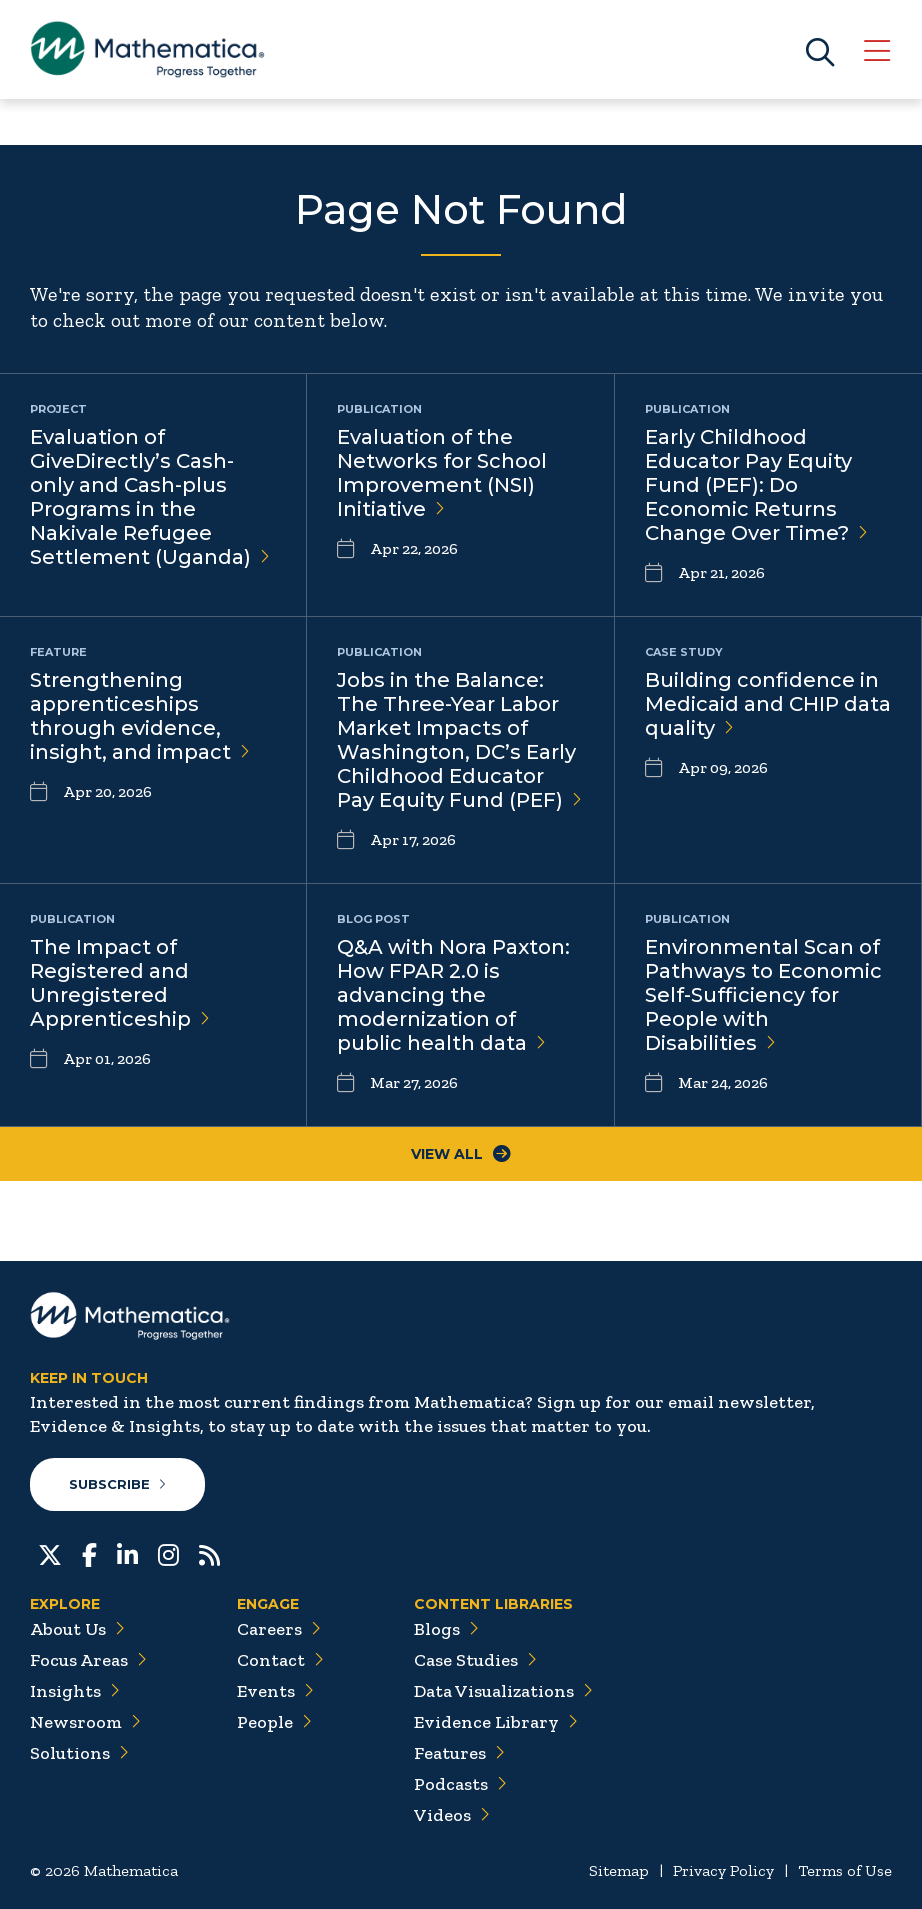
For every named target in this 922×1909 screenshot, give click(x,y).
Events (275, 1691)
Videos (452, 1815)
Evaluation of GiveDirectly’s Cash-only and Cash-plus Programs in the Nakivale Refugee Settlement (150, 497)
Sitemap (619, 1870)
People (274, 1722)
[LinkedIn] (127, 1553)
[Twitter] (50, 1553)
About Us (77, 1629)
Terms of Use (845, 1870)
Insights (75, 1691)
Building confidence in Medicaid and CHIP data (768, 704)
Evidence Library (496, 1722)
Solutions (79, 1753)
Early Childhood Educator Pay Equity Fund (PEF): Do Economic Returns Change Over (756, 485)
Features (459, 1753)
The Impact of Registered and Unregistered (120, 983)
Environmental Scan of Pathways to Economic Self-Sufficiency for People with (763, 995)
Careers (279, 1629)
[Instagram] (168, 1553)
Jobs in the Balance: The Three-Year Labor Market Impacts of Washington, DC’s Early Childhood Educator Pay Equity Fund (459, 740)
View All (461, 1154)
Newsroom (85, 1722)
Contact (280, 1660)
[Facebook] (89, 1553)
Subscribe (118, 1484)
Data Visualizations (503, 1691)
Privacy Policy (723, 1870)
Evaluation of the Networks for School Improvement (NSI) (442, 473)
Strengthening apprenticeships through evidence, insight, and (140, 716)
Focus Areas (88, 1660)
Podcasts (460, 1784)
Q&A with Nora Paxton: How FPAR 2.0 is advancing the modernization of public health (453, 995)
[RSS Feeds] (209, 1553)
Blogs (446, 1629)
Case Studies (475, 1660)
